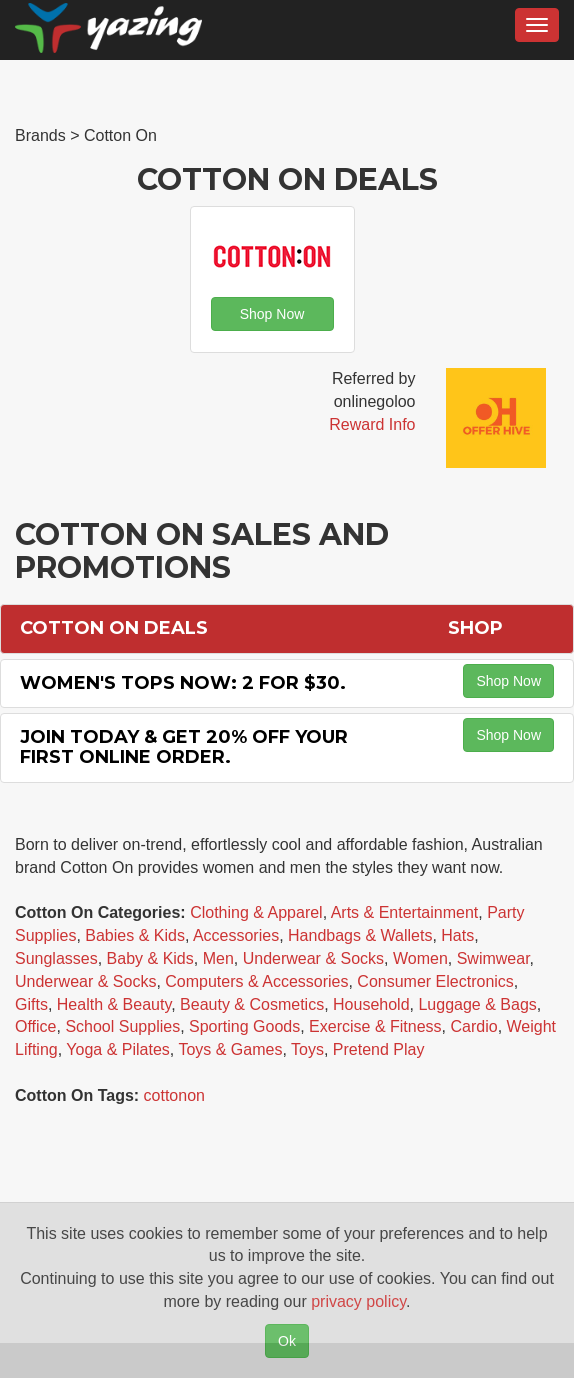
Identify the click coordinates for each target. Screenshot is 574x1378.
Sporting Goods (244, 1026)
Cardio (473, 1026)
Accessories (236, 935)
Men (218, 958)
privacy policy (358, 1301)
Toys (307, 1049)
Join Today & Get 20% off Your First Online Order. (184, 747)
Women (420, 958)
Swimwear (493, 958)
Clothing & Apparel (256, 912)
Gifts (31, 1004)
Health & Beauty (114, 1004)
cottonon (174, 1095)
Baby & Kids (150, 958)
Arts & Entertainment (405, 912)
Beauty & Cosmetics (252, 1004)
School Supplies (122, 1026)
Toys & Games (230, 1049)
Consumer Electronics (435, 981)
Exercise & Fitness (375, 1026)
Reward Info (372, 424)
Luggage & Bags (477, 1004)
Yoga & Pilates (117, 1049)
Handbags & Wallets (360, 935)
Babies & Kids (135, 935)
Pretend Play (379, 1049)
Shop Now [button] (272, 314)
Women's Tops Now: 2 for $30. (183, 683)
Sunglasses (56, 958)
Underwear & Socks (313, 958)
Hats (457, 935)
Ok (287, 1341)
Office (36, 1026)
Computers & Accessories (256, 981)
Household (371, 1004)
